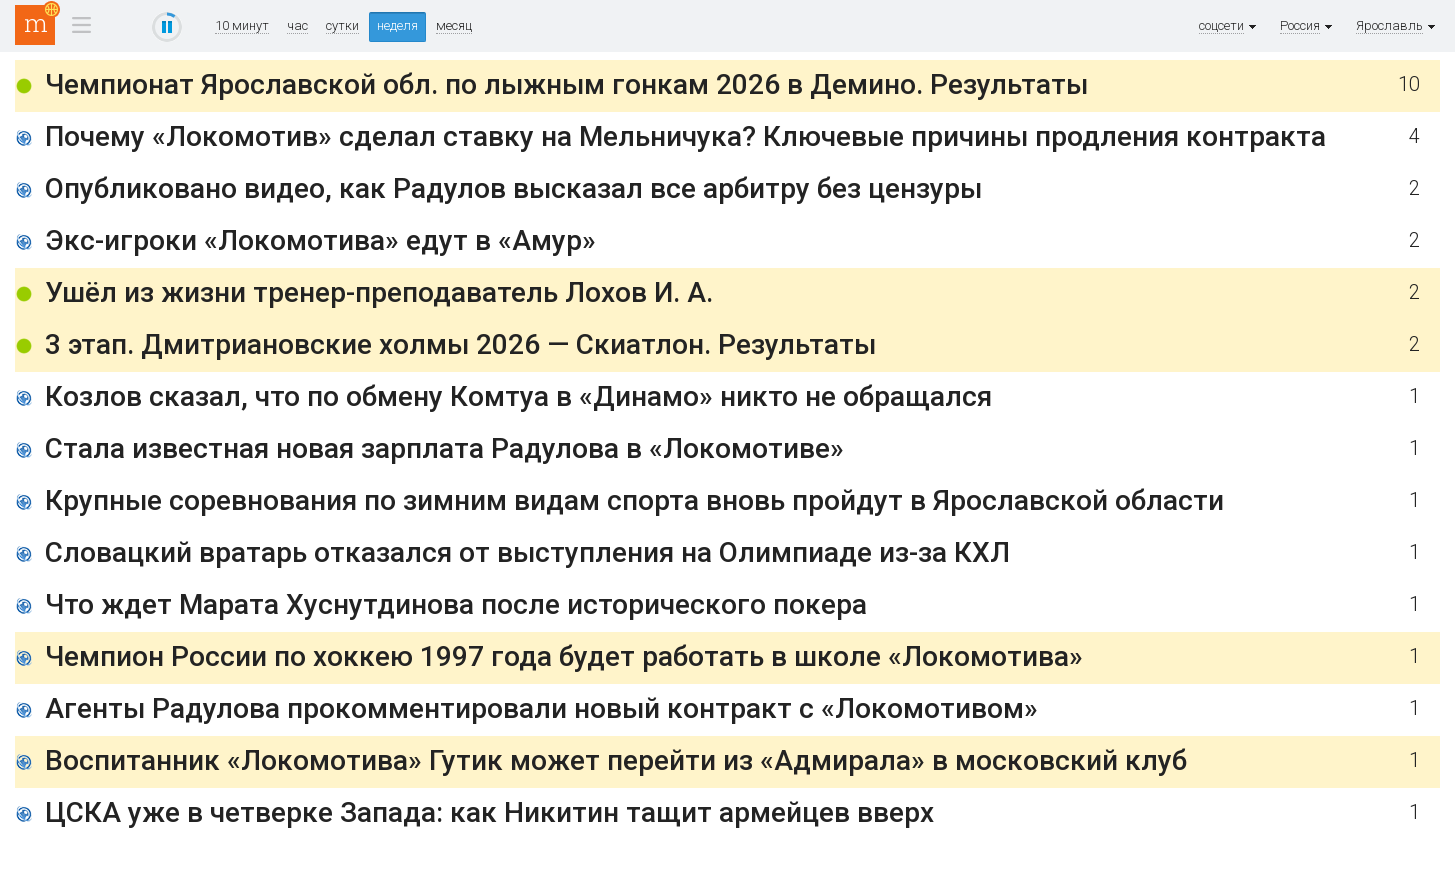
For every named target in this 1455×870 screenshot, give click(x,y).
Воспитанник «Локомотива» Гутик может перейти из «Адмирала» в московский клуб (616, 760)
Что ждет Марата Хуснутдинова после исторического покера (456, 604)
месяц (454, 26)
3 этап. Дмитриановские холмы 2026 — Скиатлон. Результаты (460, 344)
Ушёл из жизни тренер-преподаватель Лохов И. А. (379, 292)
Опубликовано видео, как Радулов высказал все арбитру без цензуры (513, 188)
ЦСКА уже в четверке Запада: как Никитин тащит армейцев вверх (489, 812)
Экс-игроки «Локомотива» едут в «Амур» (320, 240)
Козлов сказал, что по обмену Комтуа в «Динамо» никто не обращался (518, 396)
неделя (397, 25)
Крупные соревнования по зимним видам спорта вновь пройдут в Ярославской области (634, 500)
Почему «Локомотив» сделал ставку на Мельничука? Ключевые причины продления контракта (685, 136)
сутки (342, 26)
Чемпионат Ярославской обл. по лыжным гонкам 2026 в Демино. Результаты (566, 84)
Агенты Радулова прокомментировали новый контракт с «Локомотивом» (541, 708)
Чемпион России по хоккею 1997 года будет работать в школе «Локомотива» (564, 656)
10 (1409, 84)
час (297, 26)
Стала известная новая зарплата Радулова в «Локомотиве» (444, 448)
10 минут (242, 26)
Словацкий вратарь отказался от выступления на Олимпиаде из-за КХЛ (527, 552)
